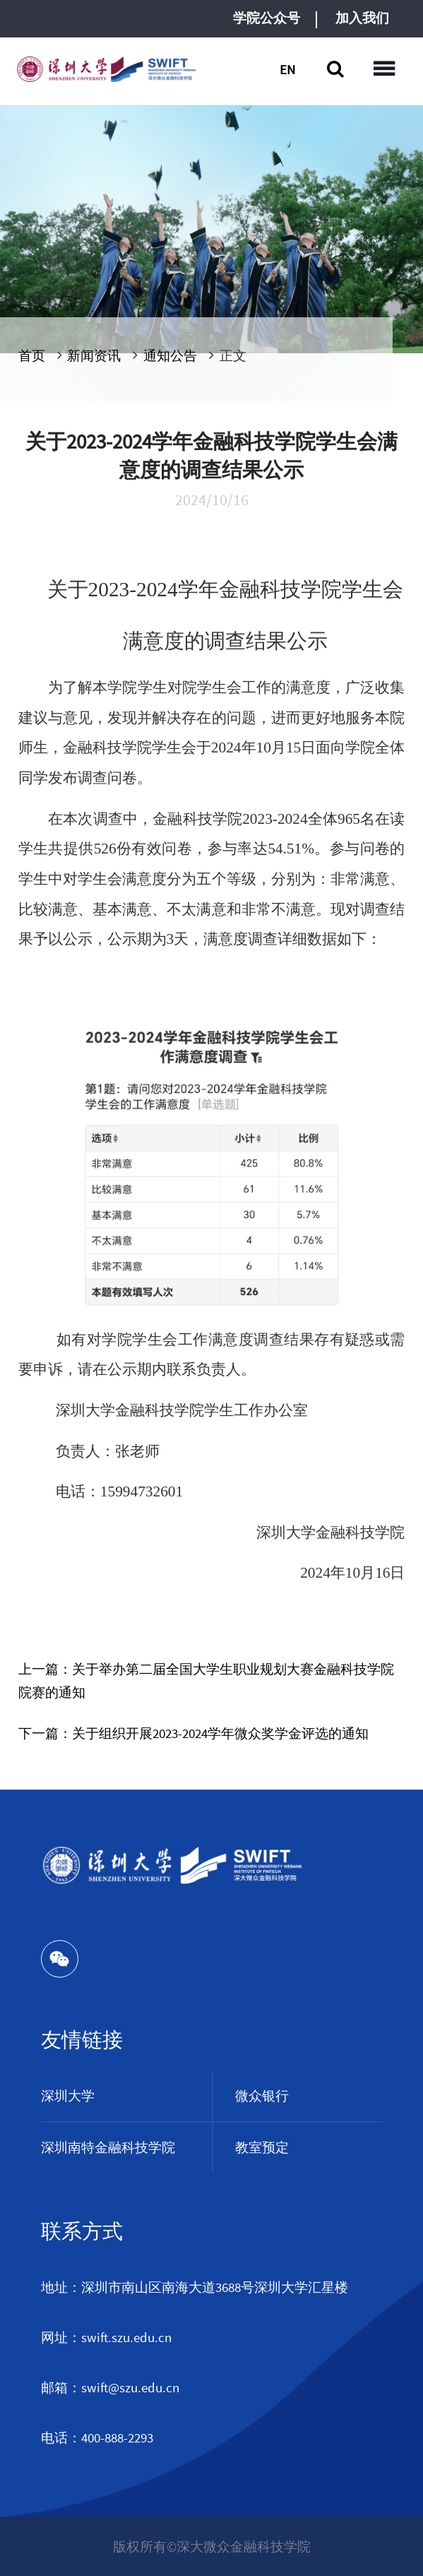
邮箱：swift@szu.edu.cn (110, 2387)
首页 (31, 355)
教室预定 (262, 2147)
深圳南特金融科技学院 (108, 2147)
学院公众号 (266, 17)
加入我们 (362, 17)
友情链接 (82, 2039)
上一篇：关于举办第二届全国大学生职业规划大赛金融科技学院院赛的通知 (206, 1680)
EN (287, 69)
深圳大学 (68, 2095)
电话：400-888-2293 (97, 2437)
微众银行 (262, 2095)
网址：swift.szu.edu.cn (106, 2337)
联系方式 (82, 2231)
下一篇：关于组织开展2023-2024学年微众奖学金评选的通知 (193, 1733)
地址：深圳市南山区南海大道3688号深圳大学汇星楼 (194, 2287)
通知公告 (170, 355)
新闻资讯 (94, 355)
